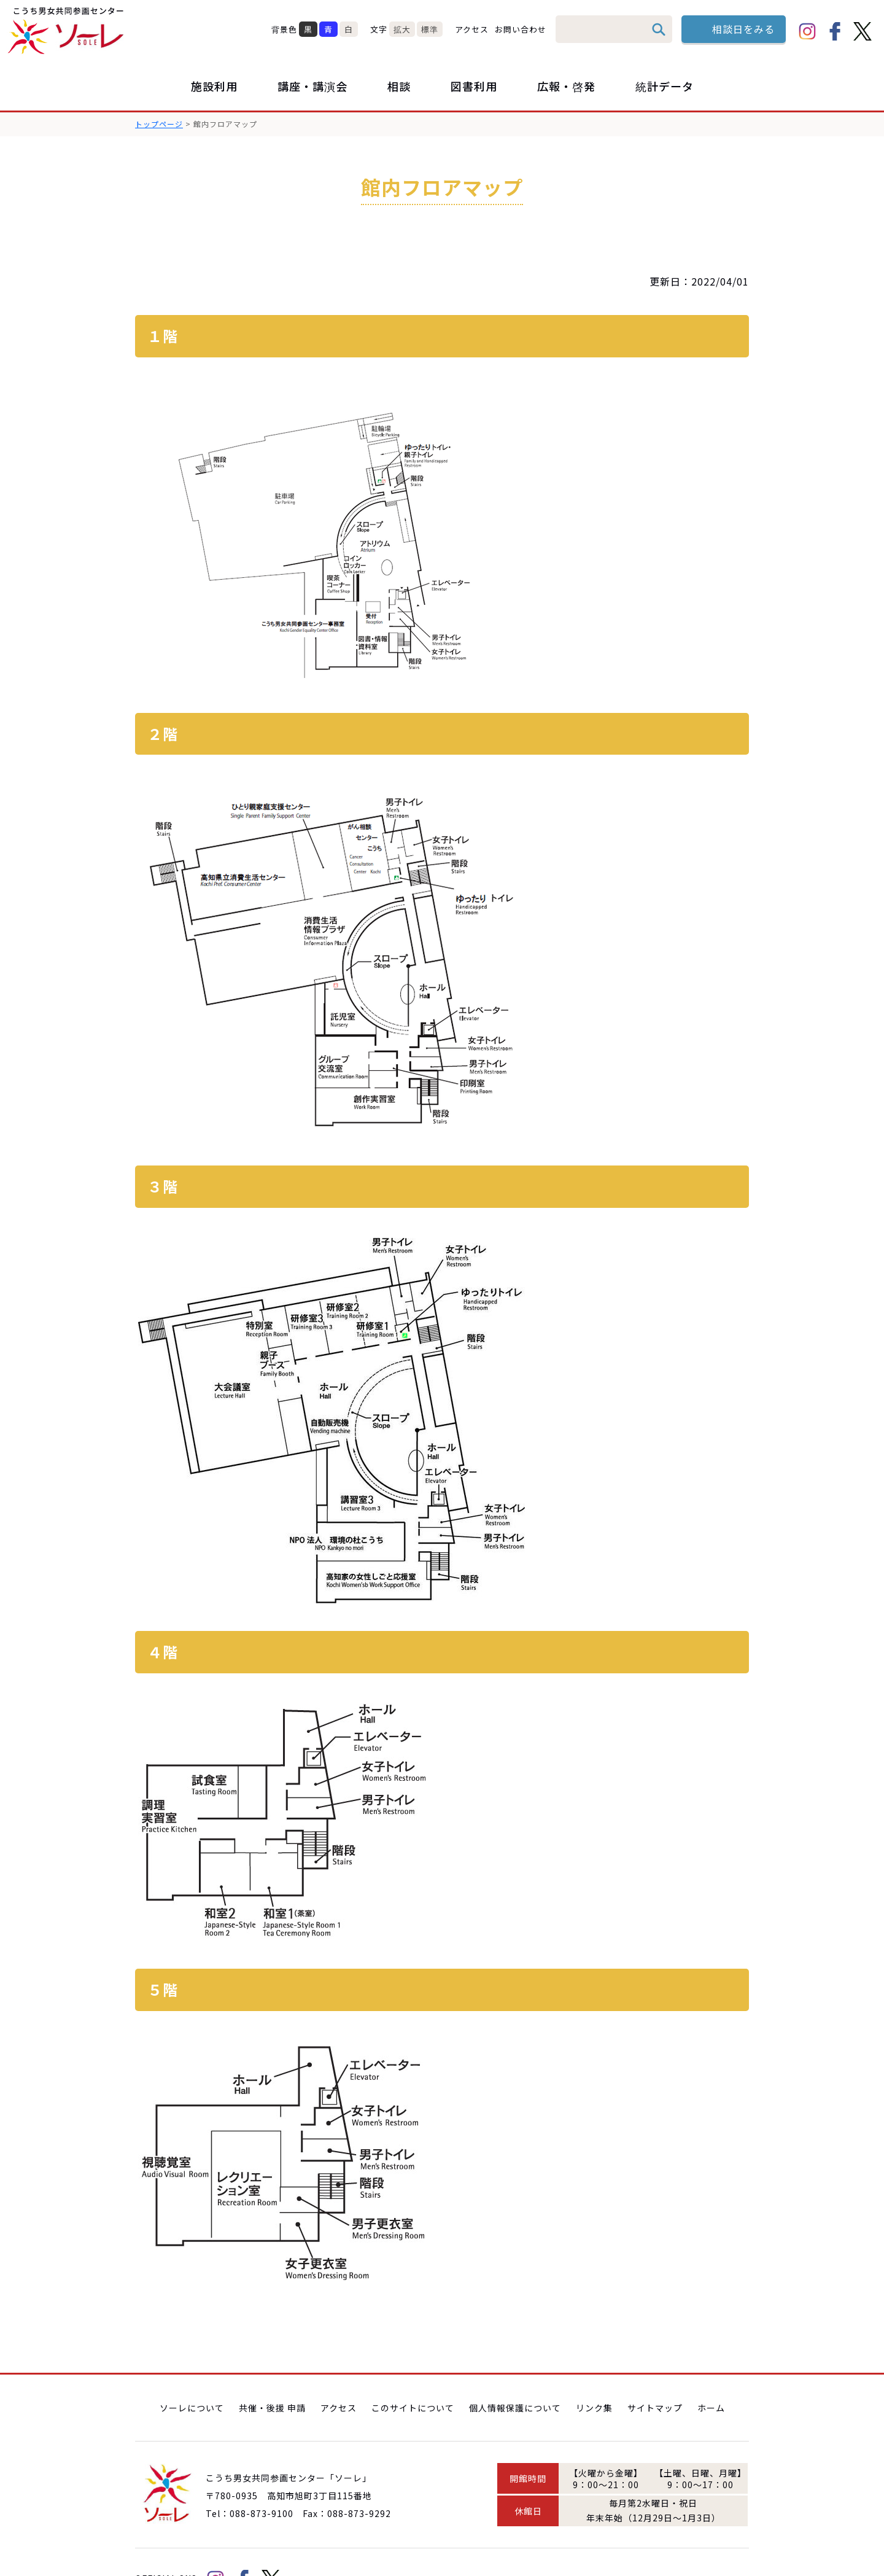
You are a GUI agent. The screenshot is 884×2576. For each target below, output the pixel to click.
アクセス (472, 29)
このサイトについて (412, 2373)
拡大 (402, 29)
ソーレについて (192, 2373)
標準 (429, 29)
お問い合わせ (520, 29)
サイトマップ (655, 2373)
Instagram (807, 31)
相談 (399, 86)
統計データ (664, 86)
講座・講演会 (312, 86)
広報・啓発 (566, 86)
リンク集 (594, 2373)
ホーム (711, 2373)
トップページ (159, 124)
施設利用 (214, 86)
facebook (835, 31)
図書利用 (474, 86)
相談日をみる (743, 28)
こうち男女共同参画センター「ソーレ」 (67, 30)
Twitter (862, 31)
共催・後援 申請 (272, 2373)
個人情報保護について (515, 2373)
